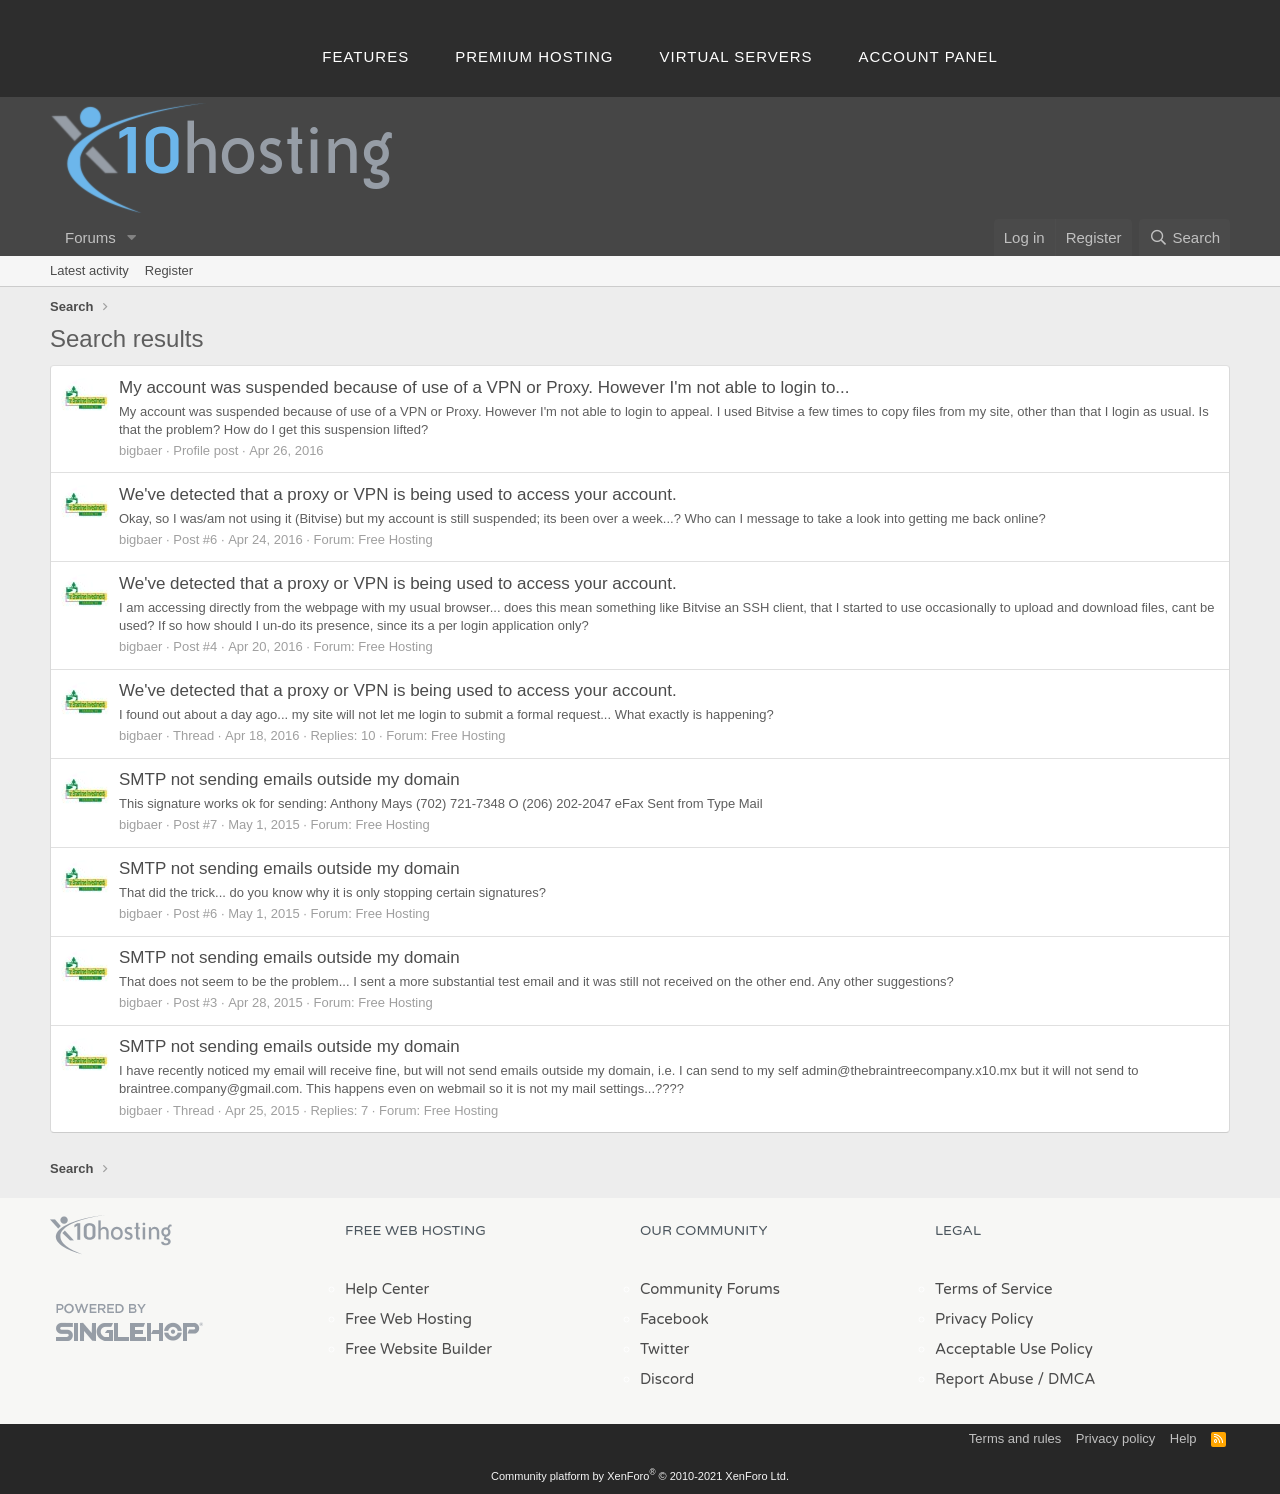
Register (169, 270)
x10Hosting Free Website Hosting (111, 1235)
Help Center (387, 1289)
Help (1183, 1438)
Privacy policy (1115, 1438)
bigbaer (140, 450)
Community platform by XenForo (640, 1476)
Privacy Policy (984, 1319)
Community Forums (710, 1289)
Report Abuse (984, 1379)
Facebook (674, 1319)
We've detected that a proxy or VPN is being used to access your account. (398, 494)
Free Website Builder (418, 1349)
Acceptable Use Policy (1014, 1349)
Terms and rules (1015, 1438)
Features (365, 56)
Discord (667, 1379)
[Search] (1184, 237)
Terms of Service (994, 1289)
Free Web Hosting (408, 1319)
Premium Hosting (534, 56)
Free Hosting (395, 539)
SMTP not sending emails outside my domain (289, 779)
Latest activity (89, 270)
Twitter (664, 1349)
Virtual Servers (736, 56)
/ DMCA (1066, 1379)
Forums (90, 237)
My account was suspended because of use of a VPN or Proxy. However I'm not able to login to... (484, 387)
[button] (132, 237)
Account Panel (928, 56)
